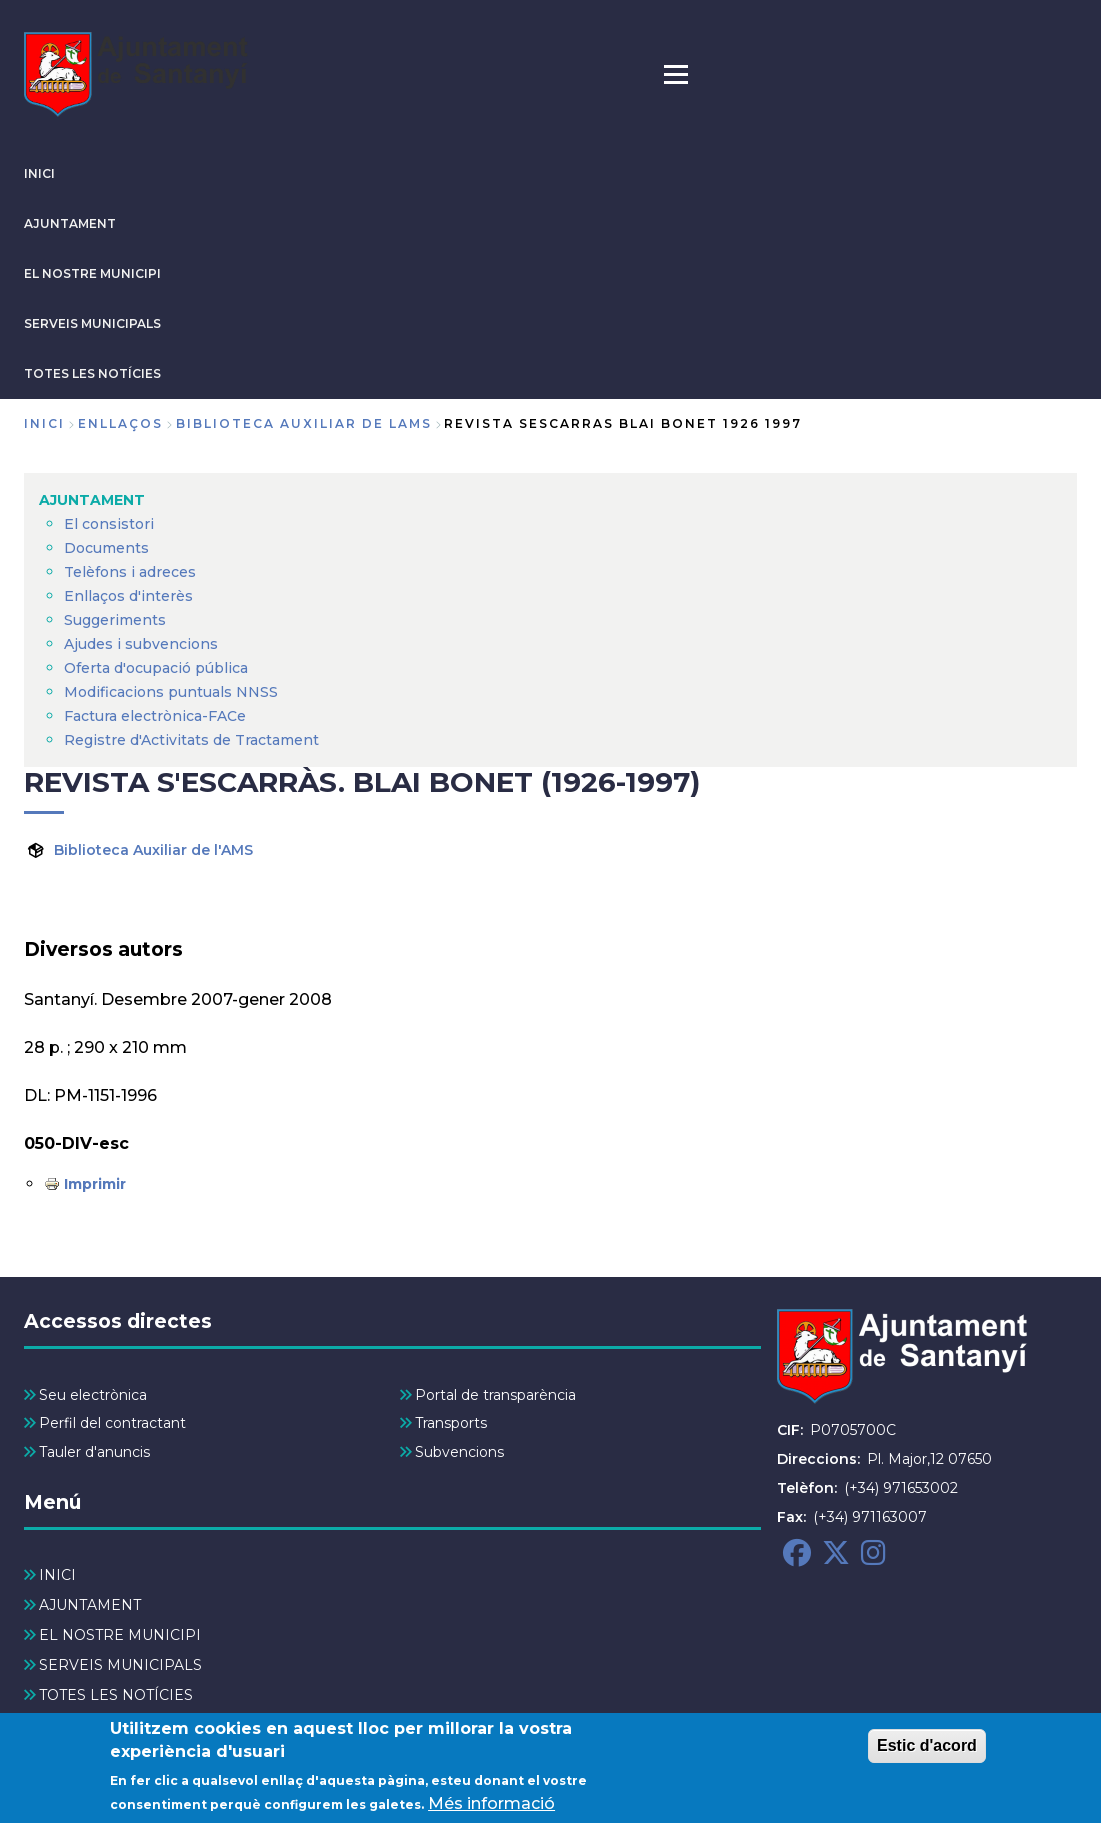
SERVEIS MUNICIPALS (92, 323)
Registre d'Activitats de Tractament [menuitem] (191, 740)
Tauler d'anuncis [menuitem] (94, 1452)
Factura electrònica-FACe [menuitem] (155, 716)
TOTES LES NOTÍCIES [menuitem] (116, 1695)
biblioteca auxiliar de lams (304, 423)
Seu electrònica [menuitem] (93, 1395)
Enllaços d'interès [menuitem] (128, 596)
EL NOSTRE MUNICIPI (92, 273)
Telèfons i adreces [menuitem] (130, 572)
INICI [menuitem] (57, 1575)
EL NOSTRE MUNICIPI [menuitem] (120, 1635)
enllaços (120, 423)
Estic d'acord (927, 1753)
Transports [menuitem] (451, 1423)
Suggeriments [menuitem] (115, 620)
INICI (39, 173)
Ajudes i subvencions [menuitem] (141, 644)
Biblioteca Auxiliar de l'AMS (153, 850)
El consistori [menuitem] (109, 524)
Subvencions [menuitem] (459, 1452)
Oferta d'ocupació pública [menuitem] (156, 668)
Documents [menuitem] (106, 548)
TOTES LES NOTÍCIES (92, 373)
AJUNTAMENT (70, 223)
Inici (44, 423)
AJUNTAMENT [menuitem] (92, 500)
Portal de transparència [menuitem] (495, 1395)
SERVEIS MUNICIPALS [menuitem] (120, 1665)
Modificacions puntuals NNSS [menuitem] (171, 692)
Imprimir (95, 1184)
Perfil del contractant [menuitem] (112, 1423)
